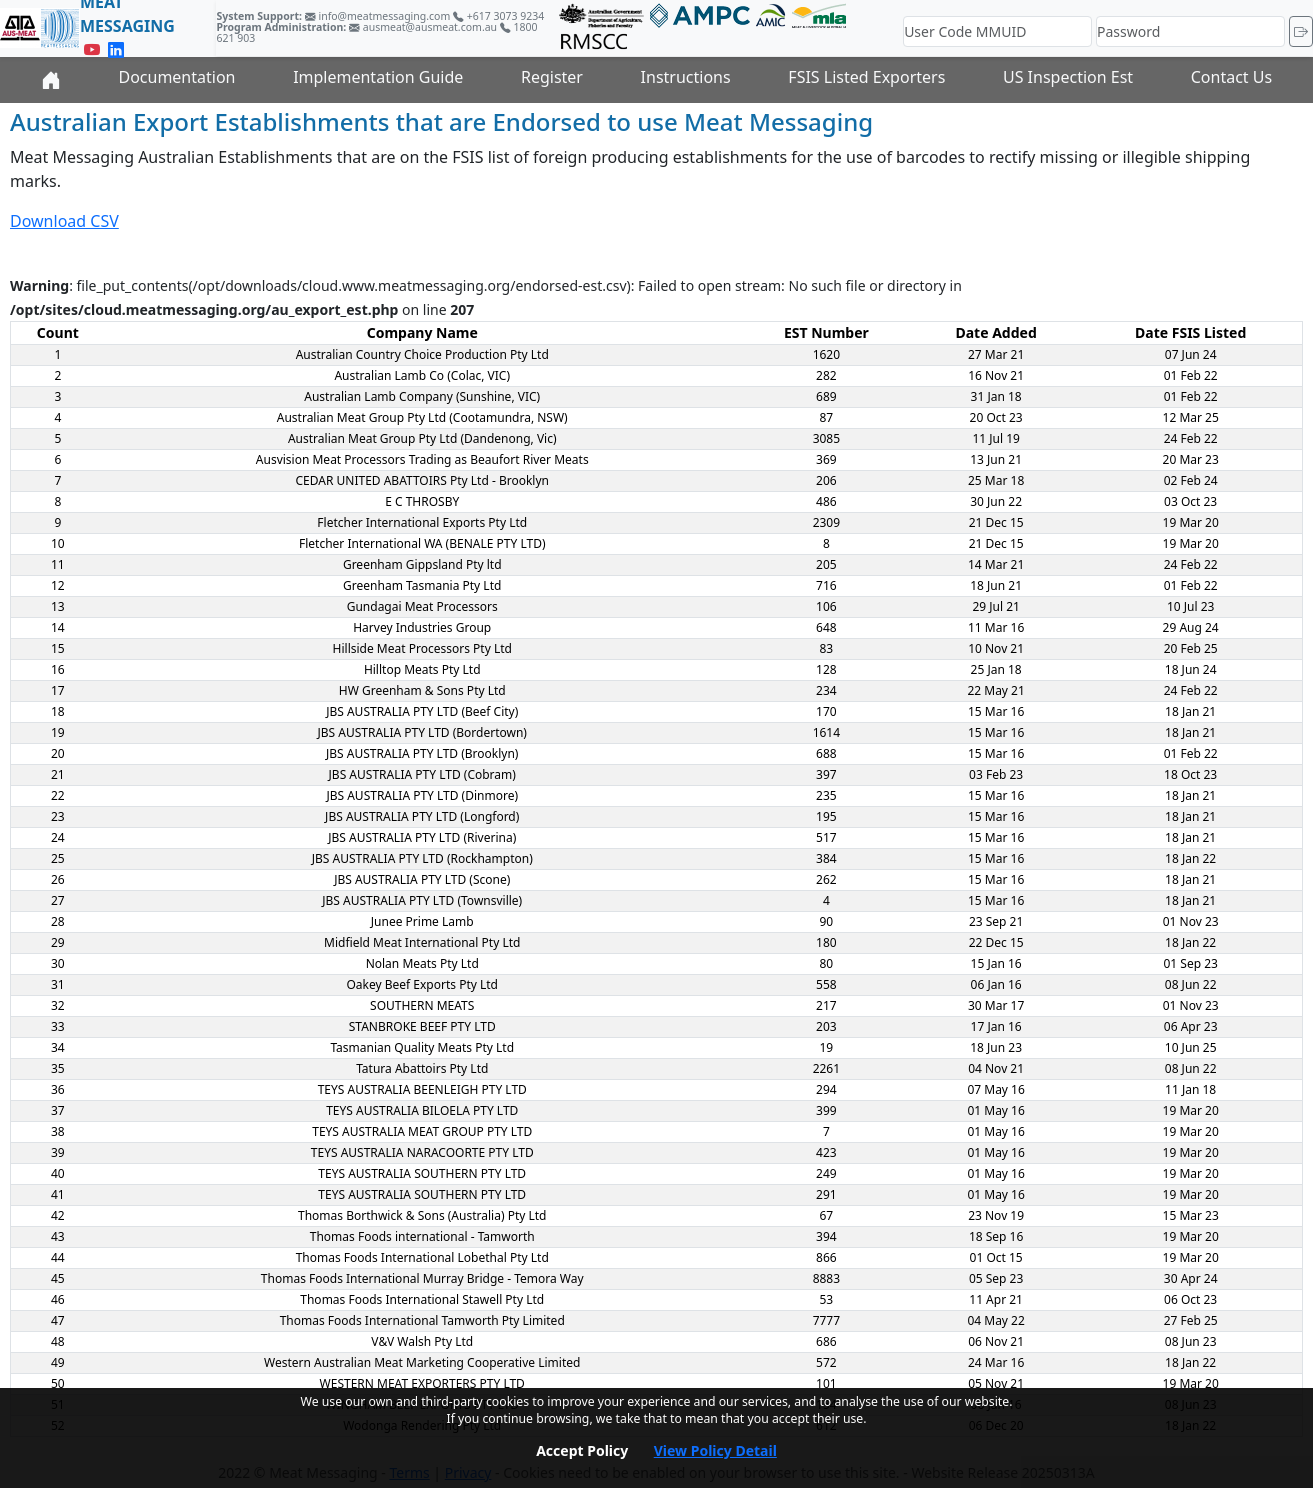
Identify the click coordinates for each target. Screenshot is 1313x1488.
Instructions (686, 77)
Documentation (176, 77)
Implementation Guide (378, 77)
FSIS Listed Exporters (866, 77)
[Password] (1190, 31)
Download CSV (64, 221)
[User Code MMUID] (997, 31)
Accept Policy (582, 1450)
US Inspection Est (1068, 77)
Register (552, 77)
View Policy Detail (715, 1450)
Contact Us (1231, 77)
